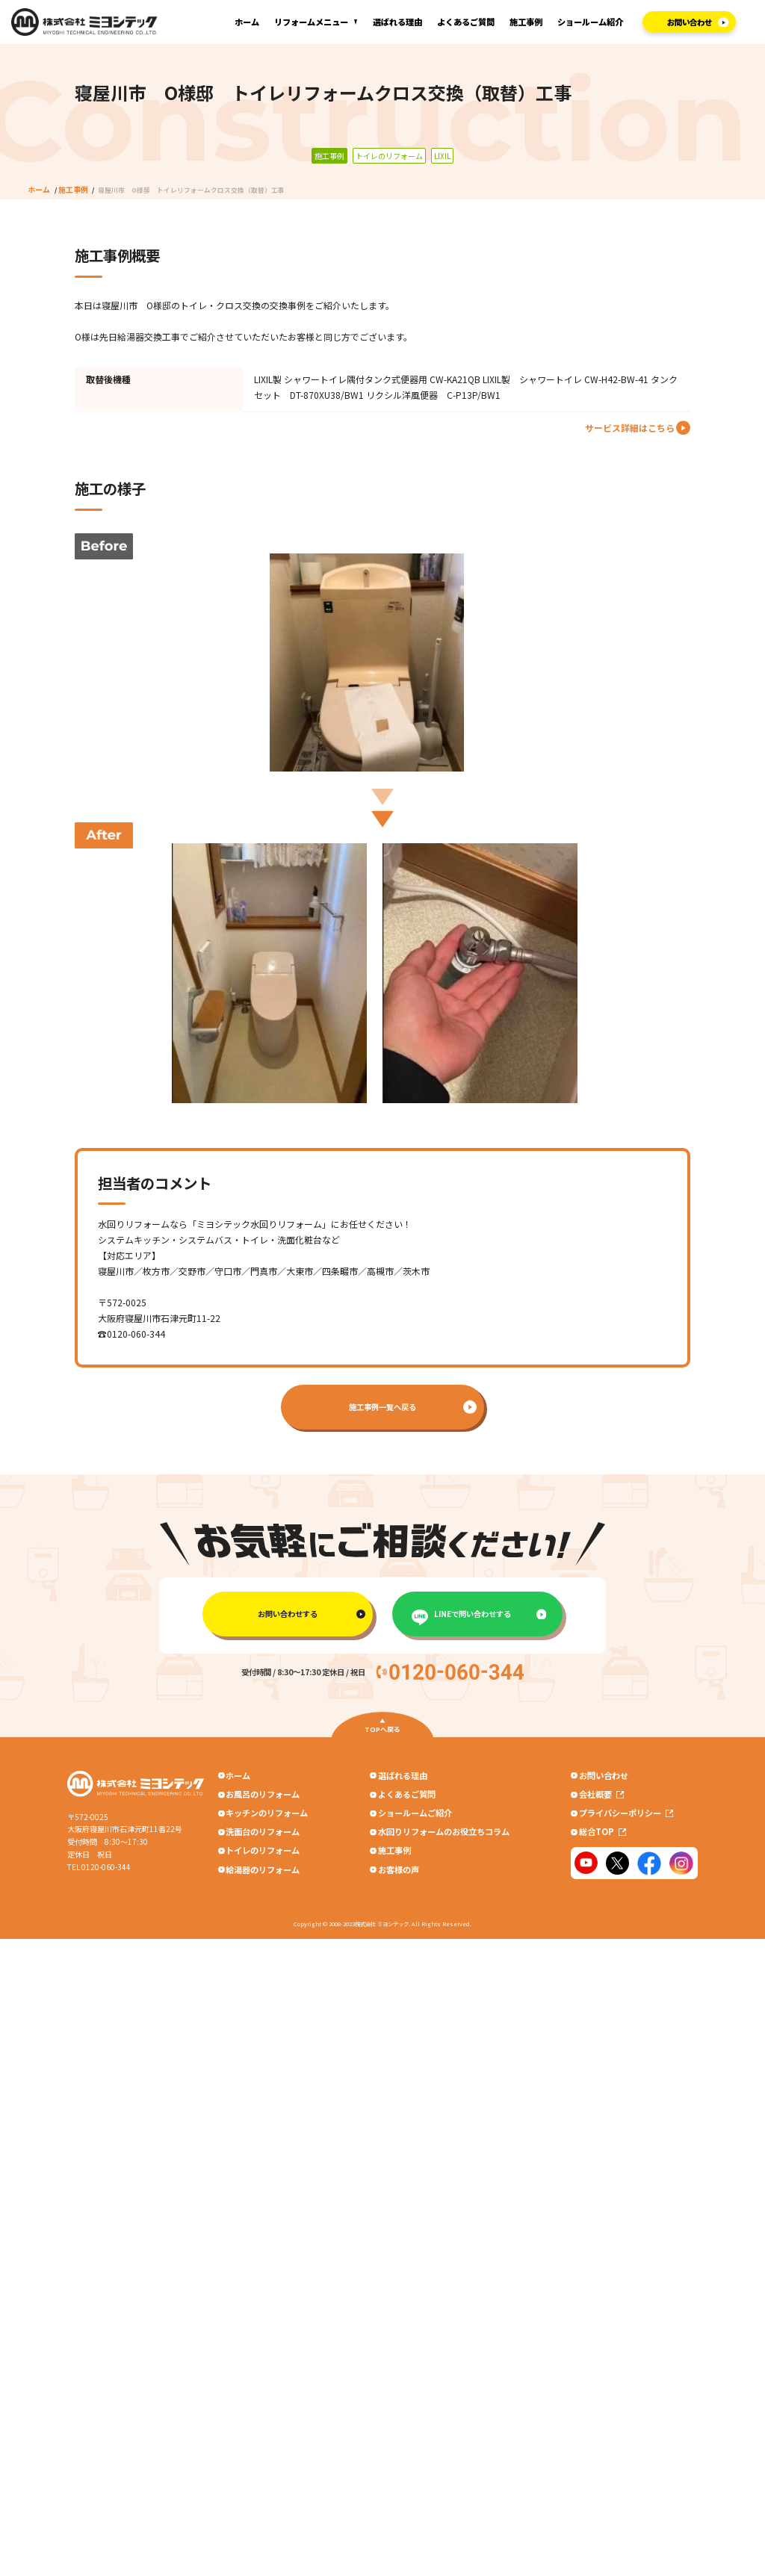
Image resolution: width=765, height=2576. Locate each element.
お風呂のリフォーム (262, 1795)
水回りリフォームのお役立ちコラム (444, 1836)
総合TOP (604, 1836)
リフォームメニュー (311, 22)
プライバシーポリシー (627, 1816)
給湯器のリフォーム (262, 1876)
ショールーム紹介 (590, 22)
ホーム (247, 22)
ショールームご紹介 (415, 1816)
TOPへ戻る (382, 1730)
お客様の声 (398, 1876)
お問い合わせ (605, 1775)
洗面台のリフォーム (262, 1836)
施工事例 (526, 22)
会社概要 (602, 1795)
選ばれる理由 (397, 22)
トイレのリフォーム (262, 1856)
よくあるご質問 (466, 22)
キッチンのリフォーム (266, 1816)
